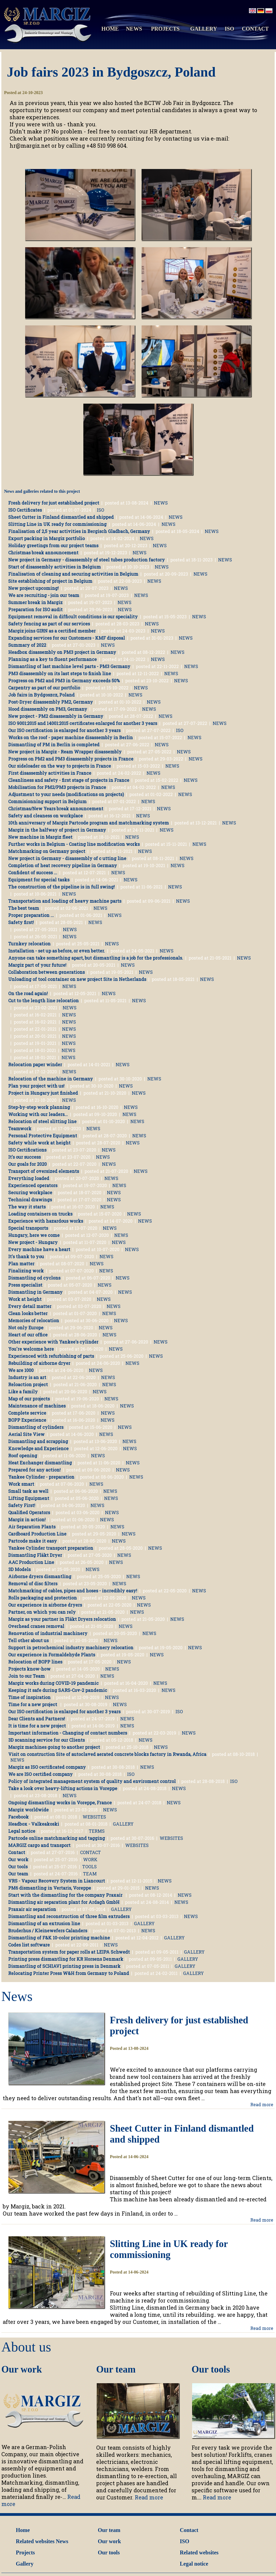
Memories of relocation (33, 1320)
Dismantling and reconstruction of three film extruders (69, 1916)
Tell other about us (28, 1640)
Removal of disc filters (32, 1583)
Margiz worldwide (28, 1809)
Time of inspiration (29, 1697)
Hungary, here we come (34, 1235)
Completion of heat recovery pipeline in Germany (62, 865)
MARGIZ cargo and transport (39, 1845)
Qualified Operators (29, 1512)
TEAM (90, 1873)
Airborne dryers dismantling (39, 1576)
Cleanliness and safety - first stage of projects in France (68, 780)
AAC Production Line (31, 1562)
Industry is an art (27, 1377)
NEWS (134, 29)
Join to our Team (26, 1676)
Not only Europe (25, 1327)
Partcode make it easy (32, 1541)
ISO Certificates (25, 510)
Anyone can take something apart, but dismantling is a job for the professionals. (95, 958)
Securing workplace (30, 1192)
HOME (110, 29)
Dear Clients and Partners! (36, 1718)
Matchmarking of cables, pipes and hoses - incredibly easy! (72, 1590)
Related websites (35, 2541)
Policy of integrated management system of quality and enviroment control (92, 1781)
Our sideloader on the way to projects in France (59, 766)
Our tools (18, 1866)
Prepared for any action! (34, 1470)
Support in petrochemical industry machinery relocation (70, 1647)
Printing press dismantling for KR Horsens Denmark (65, 1959)
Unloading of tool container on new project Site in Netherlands (77, 979)
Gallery (24, 2564)
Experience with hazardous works (45, 1221)
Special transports (28, 1228)
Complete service (27, 1413)
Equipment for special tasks (38, 879)
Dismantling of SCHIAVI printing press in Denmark (64, 1966)
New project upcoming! (33, 588)
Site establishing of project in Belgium (50, 581)
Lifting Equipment (28, 1498)
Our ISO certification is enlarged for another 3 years (64, 730)
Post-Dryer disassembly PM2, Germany (50, 702)
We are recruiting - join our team (43, 595)
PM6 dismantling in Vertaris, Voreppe (49, 1888)
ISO (229, 29)
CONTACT (255, 29)
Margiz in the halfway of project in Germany (57, 830)
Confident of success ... (32, 872)
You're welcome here (31, 1349)
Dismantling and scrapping (38, 1441)
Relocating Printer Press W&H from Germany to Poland (68, 1973)
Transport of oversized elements (43, 1171)
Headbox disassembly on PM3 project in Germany (62, 652)
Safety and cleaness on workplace (45, 815)
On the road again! (28, 993)
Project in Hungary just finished (43, 1093)
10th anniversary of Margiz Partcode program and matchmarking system (88, 823)
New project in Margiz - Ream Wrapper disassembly (65, 751)
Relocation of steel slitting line (42, 1121)
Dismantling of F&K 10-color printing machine (59, 1937)
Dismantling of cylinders (35, 1427)
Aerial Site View (26, 1434)
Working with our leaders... (38, 1114)
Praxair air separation (32, 1909)
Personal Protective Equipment (42, 1135)
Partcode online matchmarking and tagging (56, 1838)
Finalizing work (26, 1271)
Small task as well (28, 1491)
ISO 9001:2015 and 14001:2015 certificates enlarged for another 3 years (82, 723)
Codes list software (29, 1945)
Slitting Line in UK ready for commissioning (57, 524)
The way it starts (27, 1207)
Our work (18, 1859)
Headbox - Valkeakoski (33, 1824)
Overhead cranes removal (36, 1626)
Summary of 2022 (27, 645)
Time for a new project (33, 1704)
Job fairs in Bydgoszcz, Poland (41, 695)
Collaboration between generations (46, 972)
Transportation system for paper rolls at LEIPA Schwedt (69, 1952)
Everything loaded (28, 1178)
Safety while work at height (39, 1143)
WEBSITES (94, 1817)
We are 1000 (21, 1370)
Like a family (23, 1391)
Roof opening (22, 1455)
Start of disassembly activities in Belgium (54, 567)
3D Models (19, 1569)
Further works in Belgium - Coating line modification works (74, 844)
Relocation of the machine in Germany (50, 1079)
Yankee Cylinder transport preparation (50, 1548)
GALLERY (203, 29)
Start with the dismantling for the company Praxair (66, 1895)
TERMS (97, 1831)
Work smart (21, 1484)
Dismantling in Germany (35, 1292)
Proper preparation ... (31, 915)
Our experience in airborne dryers (45, 1605)
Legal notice (21, 1831)
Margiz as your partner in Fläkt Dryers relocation (62, 1619)
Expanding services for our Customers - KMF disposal (66, 638)
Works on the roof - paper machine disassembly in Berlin (70, 737)
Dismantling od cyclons (34, 1278)
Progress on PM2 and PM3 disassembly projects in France (70, 759)
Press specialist (25, 1285)
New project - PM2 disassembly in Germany (55, 716)
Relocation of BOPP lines (35, 1662)
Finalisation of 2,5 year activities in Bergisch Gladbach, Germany (79, 531)
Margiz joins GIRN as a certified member (52, 631)
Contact (16, 1852)
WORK (90, 1859)
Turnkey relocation (29, 943)
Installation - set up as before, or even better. (56, 951)
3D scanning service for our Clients (46, 1740)
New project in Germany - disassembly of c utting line (67, 858)
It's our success (24, 1157)
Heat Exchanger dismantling (40, 1462)
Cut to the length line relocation (43, 1000)
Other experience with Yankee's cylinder (53, 1342)
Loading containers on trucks (40, 1214)
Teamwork (19, 1128)
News (62, 2541)
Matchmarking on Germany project (46, 851)
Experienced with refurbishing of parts (51, 1356)
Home (23, 2530)
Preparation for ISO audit (35, 609)
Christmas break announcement (43, 552)
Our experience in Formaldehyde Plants (51, 1654)
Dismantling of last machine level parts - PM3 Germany (69, 666)
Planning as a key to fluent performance (52, 659)
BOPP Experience (27, 1420)
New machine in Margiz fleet (40, 837)
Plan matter (21, 1263)
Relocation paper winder (35, 1064)
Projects (25, 2552)
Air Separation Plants (31, 1526)
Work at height (25, 1299)
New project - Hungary (33, 1242)
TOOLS (89, 1866)
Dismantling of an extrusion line (44, 1923)
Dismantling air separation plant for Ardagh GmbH (63, 1902)
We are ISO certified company (40, 1774)
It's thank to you (26, 1256)
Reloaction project (28, 1384)
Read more (261, 2104)
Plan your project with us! (36, 1086)
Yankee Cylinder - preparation (41, 1477)
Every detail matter (29, 1306)
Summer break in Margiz (35, 602)
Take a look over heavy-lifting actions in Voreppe (62, 1788)
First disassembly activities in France (49, 773)
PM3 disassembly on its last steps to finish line (59, 673)
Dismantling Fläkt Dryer (35, 1555)
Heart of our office (28, 1334)
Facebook (18, 1817)
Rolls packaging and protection (42, 1598)
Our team (18, 1873)
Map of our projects (29, 1398)
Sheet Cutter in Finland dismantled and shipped (61, 517)
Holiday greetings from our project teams (53, 545)
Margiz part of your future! (37, 965)
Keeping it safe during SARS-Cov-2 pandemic (57, 1690)
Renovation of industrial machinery (47, 1633)
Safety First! (21, 1505)
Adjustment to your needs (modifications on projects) (66, 794)
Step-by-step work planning (39, 1107)
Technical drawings (30, 1199)
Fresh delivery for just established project (53, 503)
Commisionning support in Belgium (47, 801)
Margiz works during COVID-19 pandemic (53, 1683)
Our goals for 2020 (27, 1164)
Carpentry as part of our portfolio (44, 687)
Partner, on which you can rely (42, 1612)
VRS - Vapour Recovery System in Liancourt (56, 1881)
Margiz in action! (27, 1519)
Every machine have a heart (39, 1249)
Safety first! (21, 922)
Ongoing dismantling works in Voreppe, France (60, 1802)
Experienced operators (32, 1185)
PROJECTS (165, 29)
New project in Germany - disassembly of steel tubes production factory (86, 560)
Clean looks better (28, 1313)
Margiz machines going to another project (54, 1747)
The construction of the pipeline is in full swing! (61, 887)
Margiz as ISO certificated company (47, 1767)
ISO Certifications (27, 1150)
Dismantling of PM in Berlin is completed (53, 744)
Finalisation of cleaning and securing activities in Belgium (73, 574)
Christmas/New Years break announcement (55, 808)
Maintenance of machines (37, 1406)
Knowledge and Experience (38, 1448)
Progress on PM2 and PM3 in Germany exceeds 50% (64, 680)
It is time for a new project (37, 1726)
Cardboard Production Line (37, 1534)
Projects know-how (29, 1669)
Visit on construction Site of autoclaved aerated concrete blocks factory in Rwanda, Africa (107, 1754)
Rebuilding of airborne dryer (39, 1363)
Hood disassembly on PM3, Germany (47, 709)
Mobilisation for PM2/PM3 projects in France (57, 787)
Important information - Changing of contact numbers (67, 1733)
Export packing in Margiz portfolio (46, 538)
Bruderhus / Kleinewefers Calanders (47, 1930)
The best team (23, 908)
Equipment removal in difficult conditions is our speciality (73, 616)
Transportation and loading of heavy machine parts (64, 901)
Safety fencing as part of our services (49, 623)
